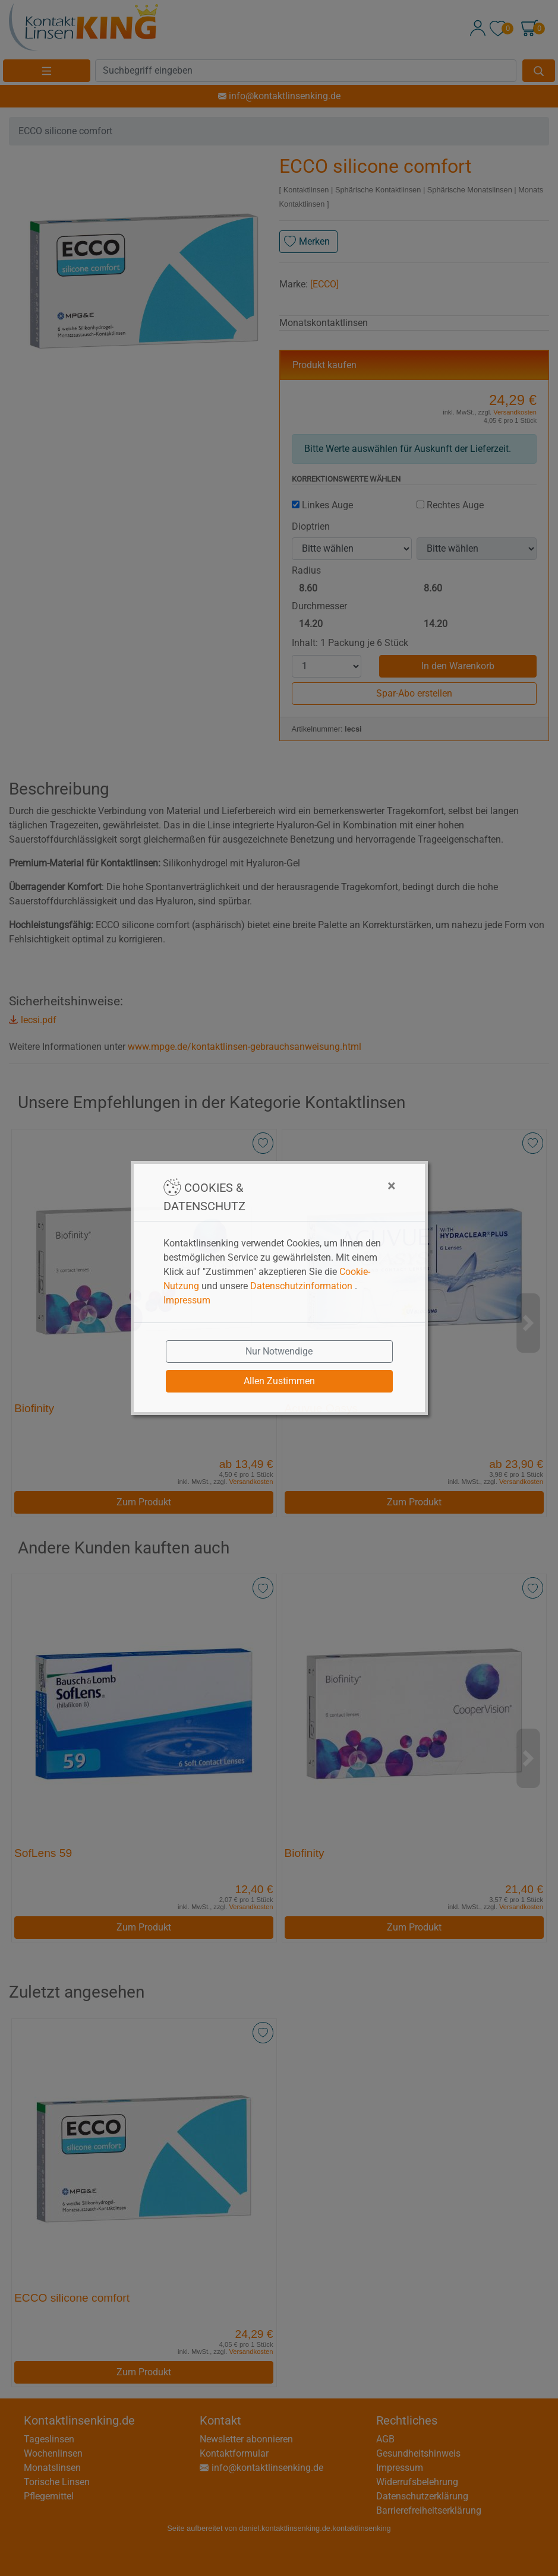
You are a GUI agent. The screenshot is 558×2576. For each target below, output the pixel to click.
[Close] (332, 1185)
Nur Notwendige (279, 1351)
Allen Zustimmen (279, 1381)
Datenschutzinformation (301, 1286)
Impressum (186, 1300)
